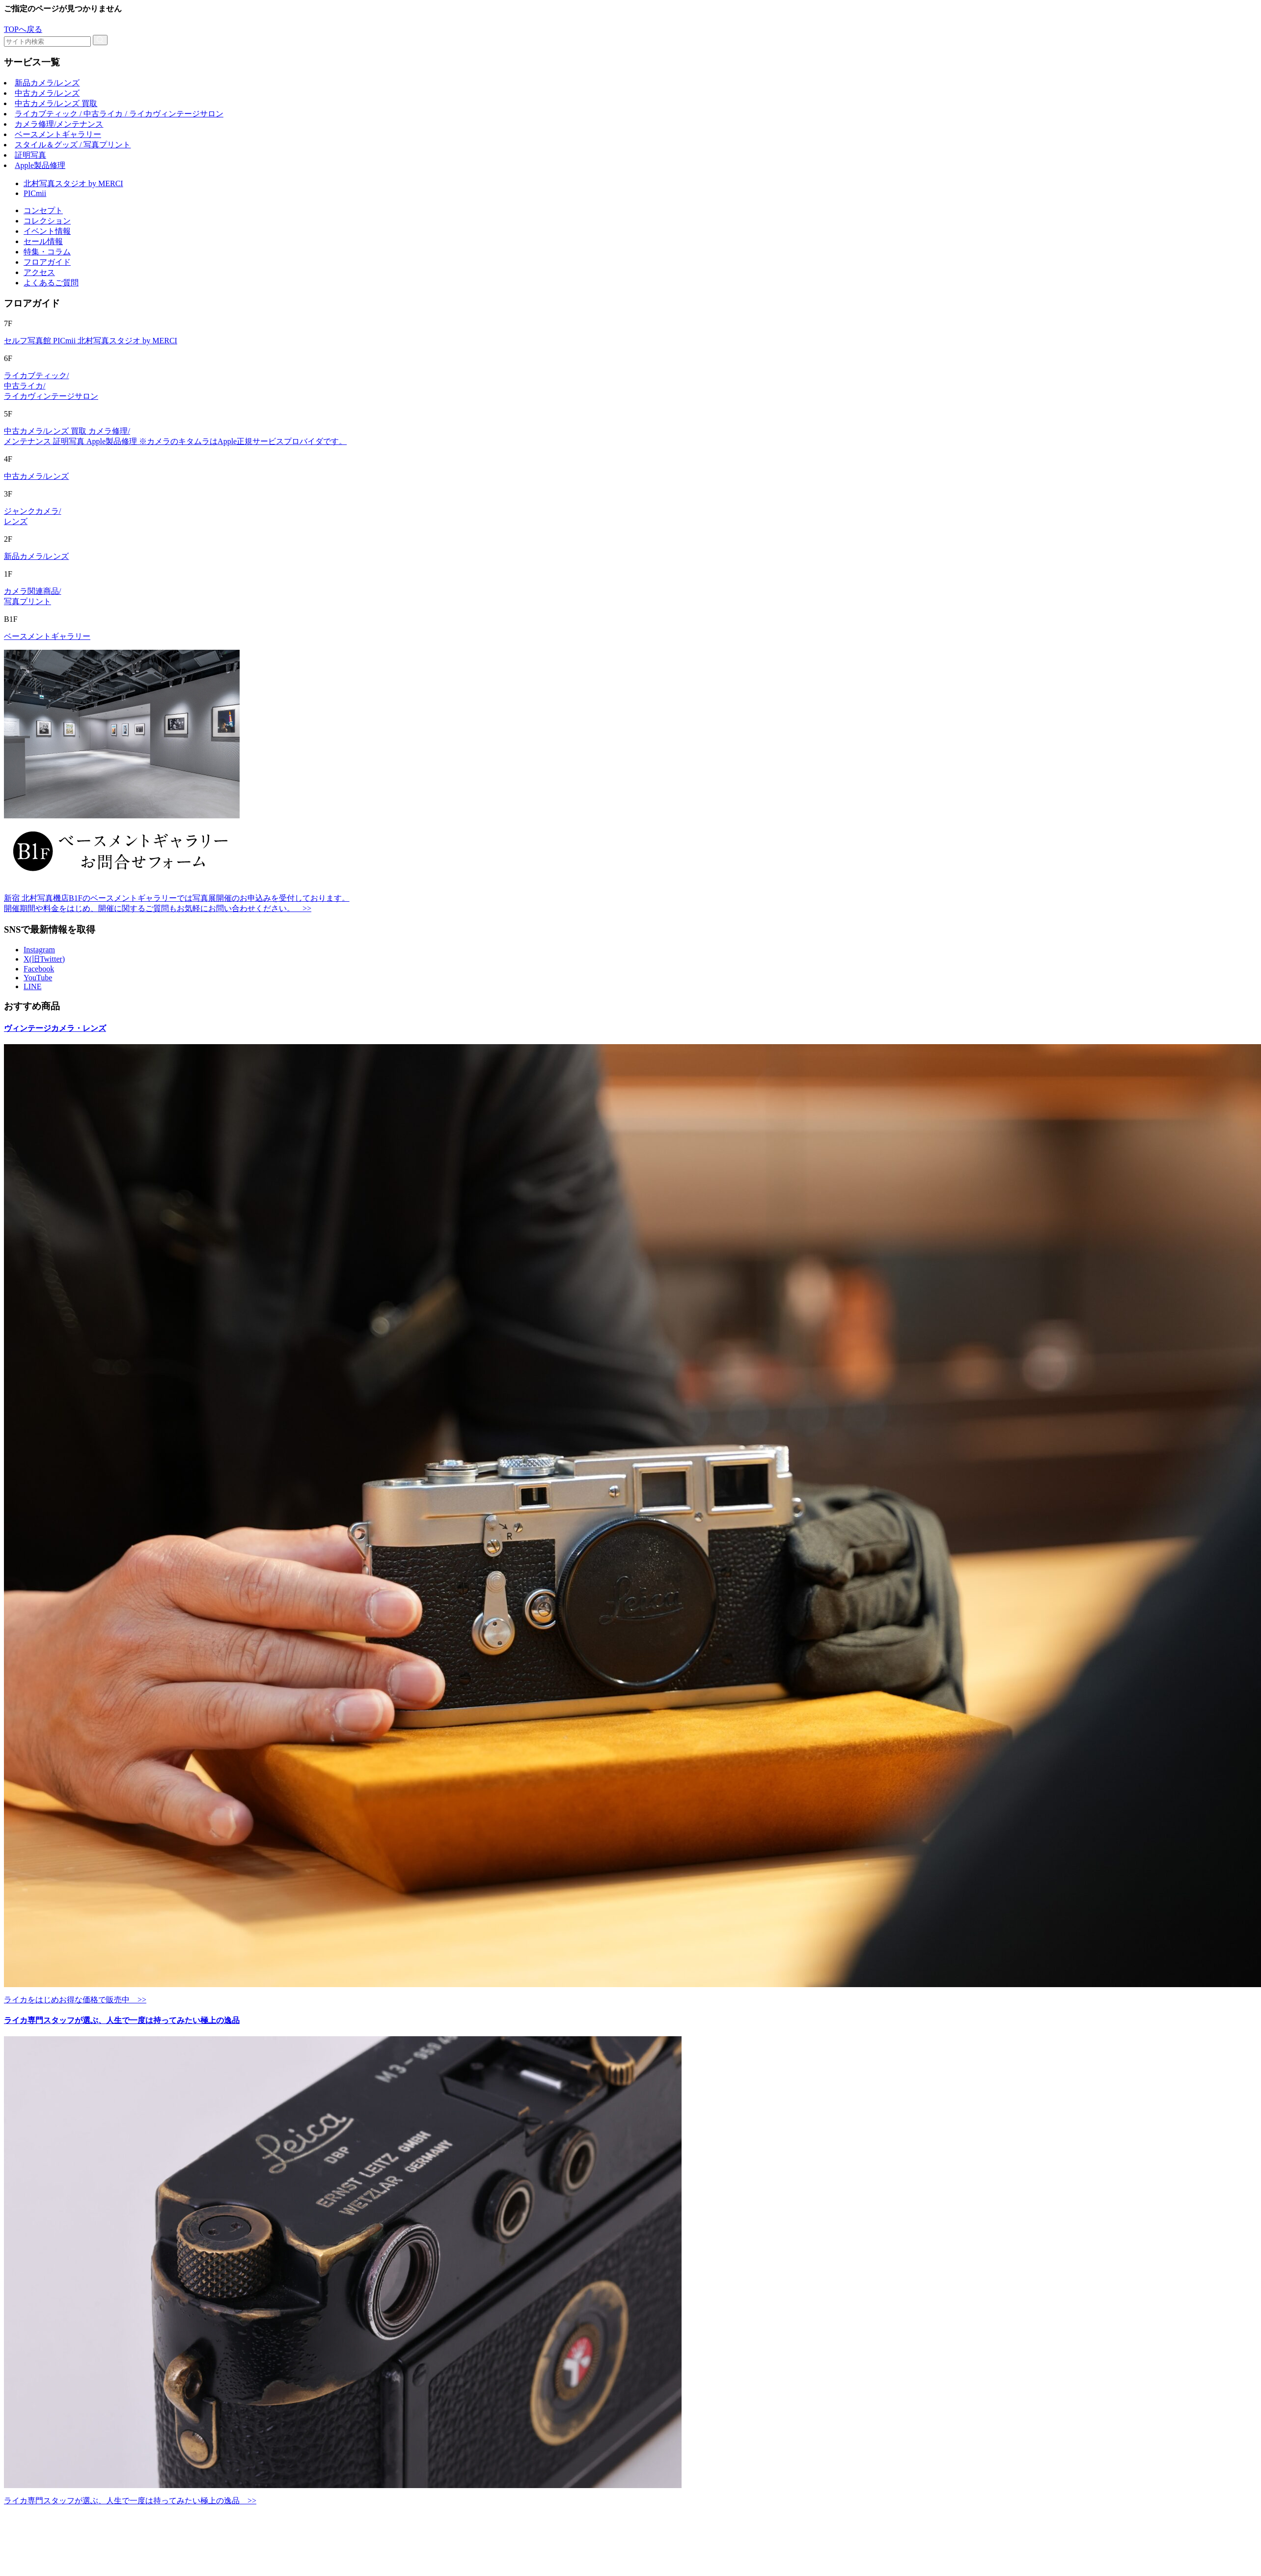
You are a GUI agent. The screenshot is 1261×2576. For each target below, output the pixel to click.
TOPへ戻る (23, 29)
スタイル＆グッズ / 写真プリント (73, 144)
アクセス (39, 272)
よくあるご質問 (51, 282)
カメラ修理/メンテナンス (59, 124)
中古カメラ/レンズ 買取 (56, 103)
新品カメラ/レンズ (47, 83)
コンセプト (43, 210)
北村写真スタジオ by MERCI (73, 183)
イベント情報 (47, 231)
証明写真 (30, 155)
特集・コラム (47, 252)
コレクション (47, 221)
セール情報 (43, 241)
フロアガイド (47, 262)
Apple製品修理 (40, 165)
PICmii (35, 193)
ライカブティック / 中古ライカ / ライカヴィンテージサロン (119, 114)
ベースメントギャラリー (58, 134)
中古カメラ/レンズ (47, 93)
